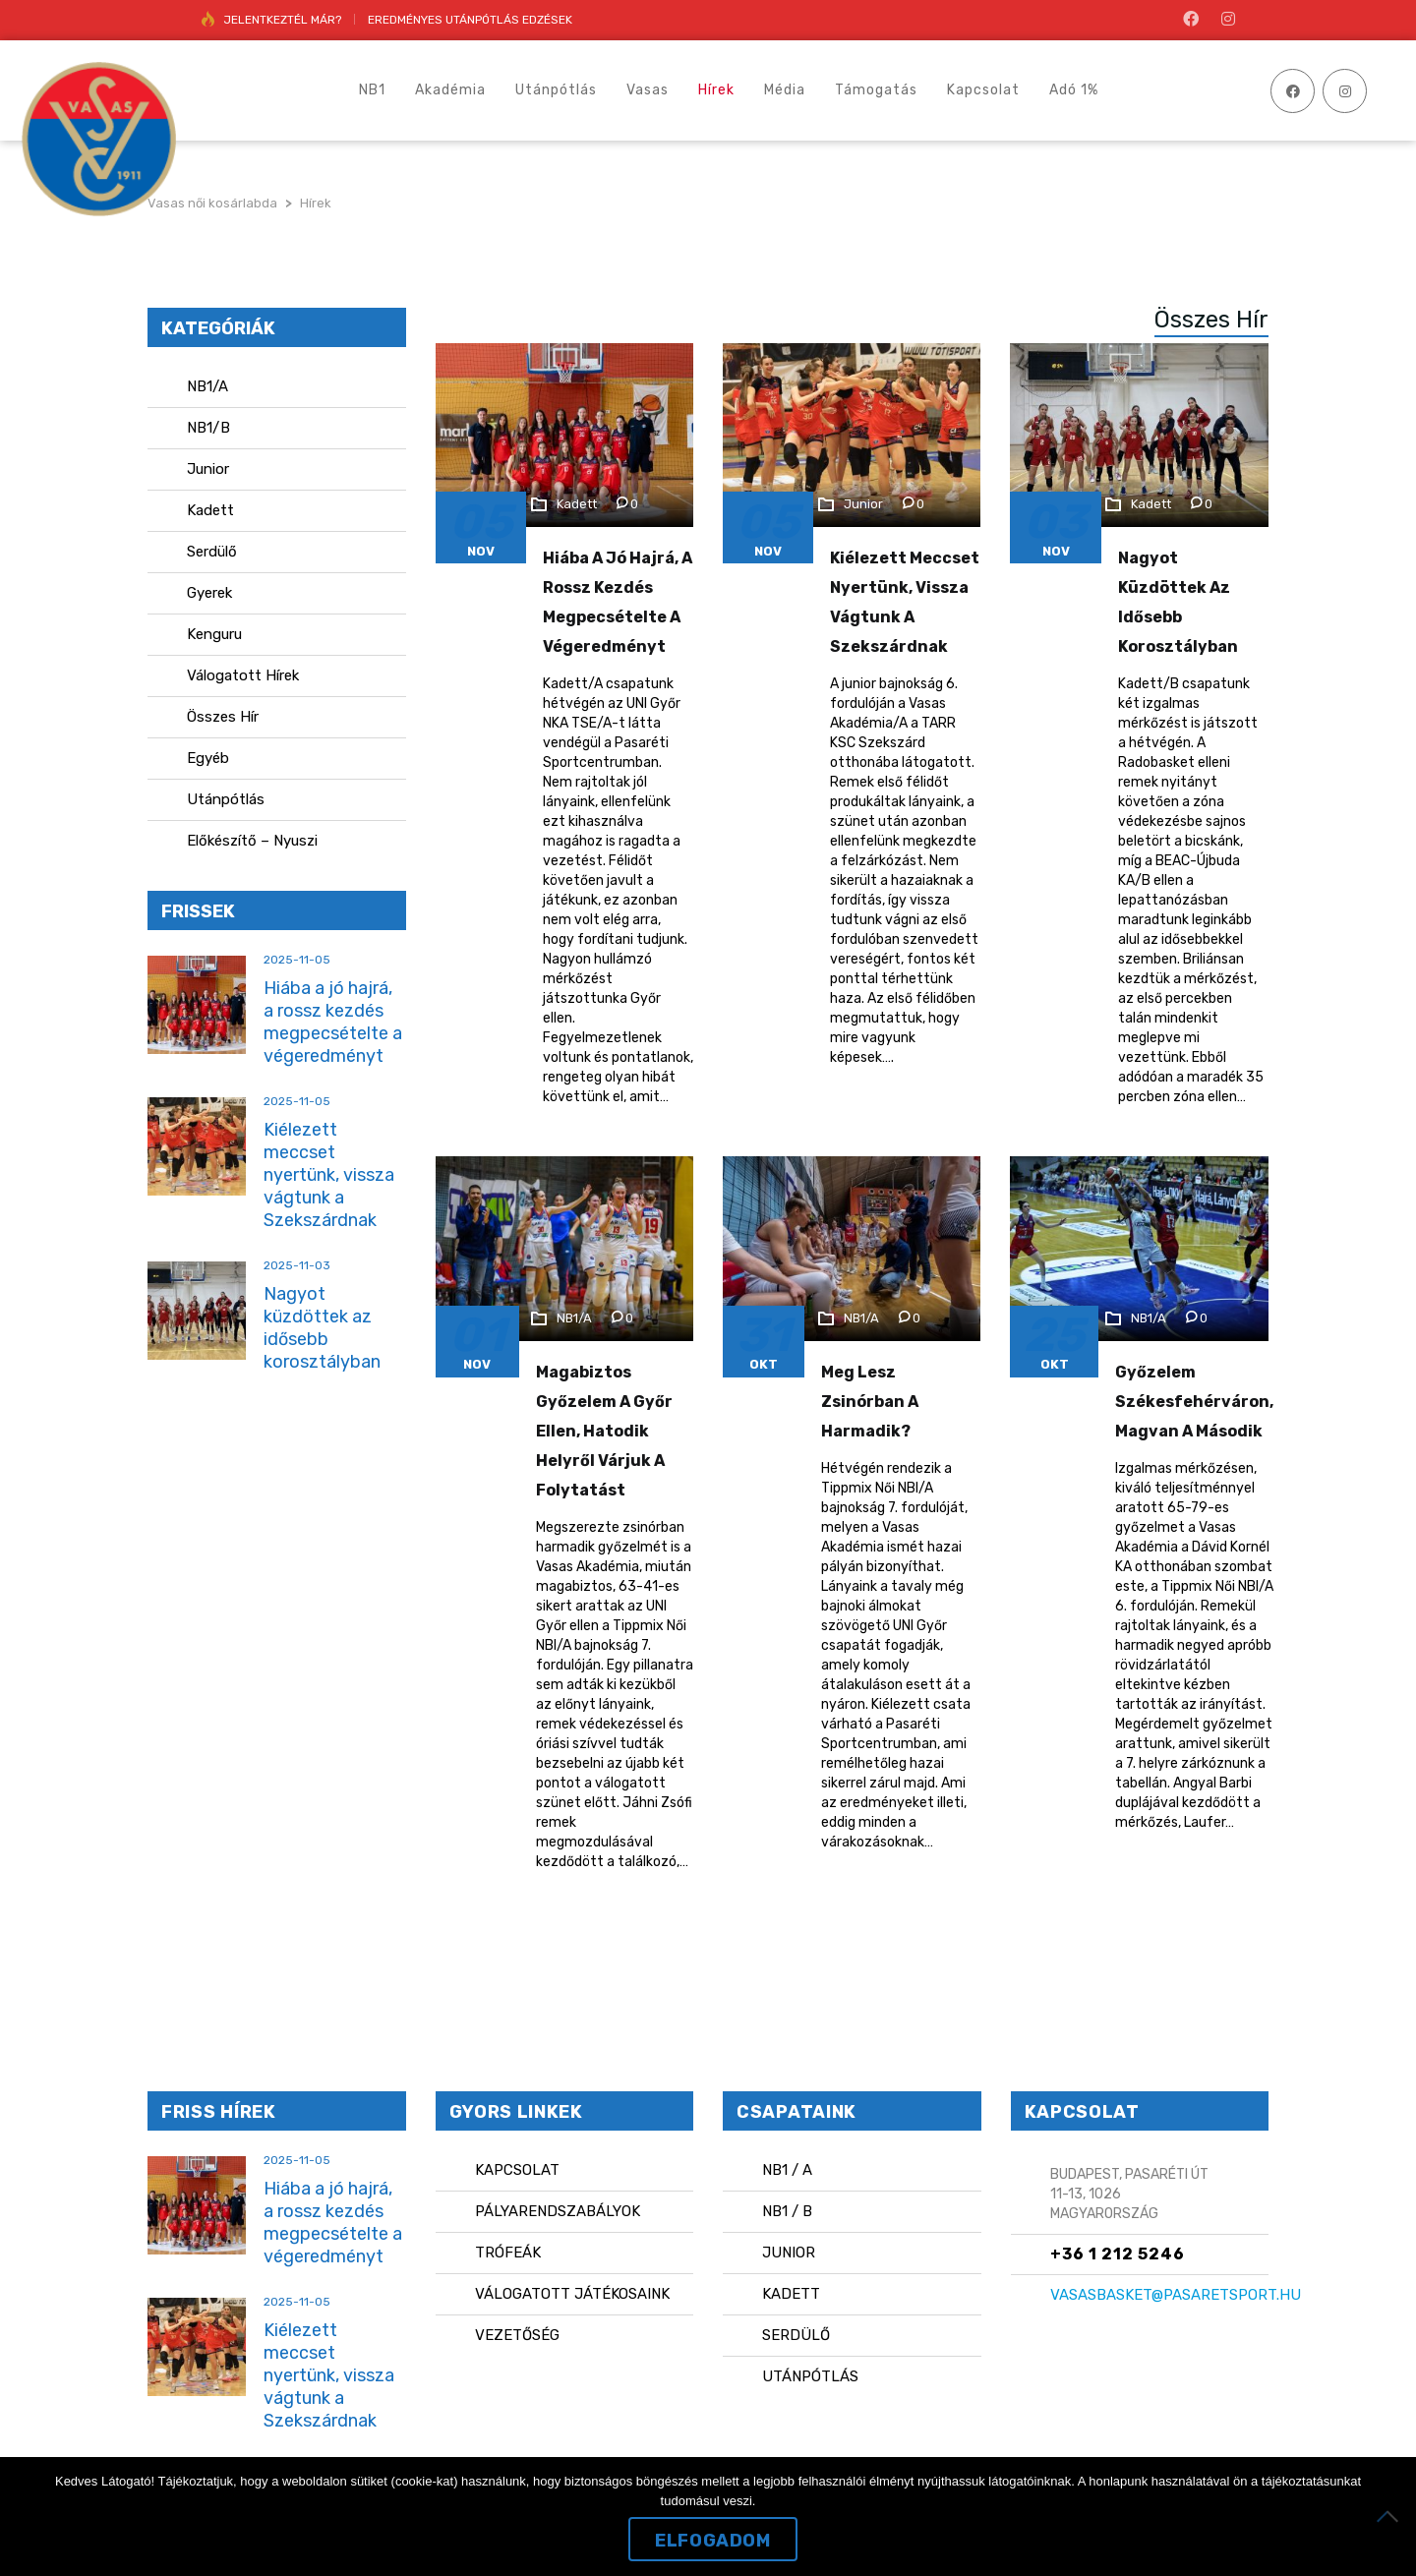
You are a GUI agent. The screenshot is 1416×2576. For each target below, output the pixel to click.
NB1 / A (787, 2170)
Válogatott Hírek (243, 675)
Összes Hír (223, 717)
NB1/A (207, 386)
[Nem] (1391, 2517)
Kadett (210, 510)
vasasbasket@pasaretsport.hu (1175, 2295)
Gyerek (209, 593)
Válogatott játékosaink (572, 2294)
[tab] (1196, 319)
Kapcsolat (517, 2170)
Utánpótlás (226, 799)
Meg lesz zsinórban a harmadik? (869, 1401)
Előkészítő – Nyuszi (252, 840)
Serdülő (212, 551)
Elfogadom (712, 2540)
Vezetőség (517, 2335)
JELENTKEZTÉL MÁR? (282, 20)
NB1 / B (787, 2211)
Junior (208, 469)
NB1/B (208, 428)
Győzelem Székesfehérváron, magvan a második (1194, 1401)
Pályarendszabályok (557, 2211)
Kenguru (214, 634)
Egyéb (208, 758)
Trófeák (508, 2252)
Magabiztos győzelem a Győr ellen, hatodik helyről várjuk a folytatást (604, 1431)
